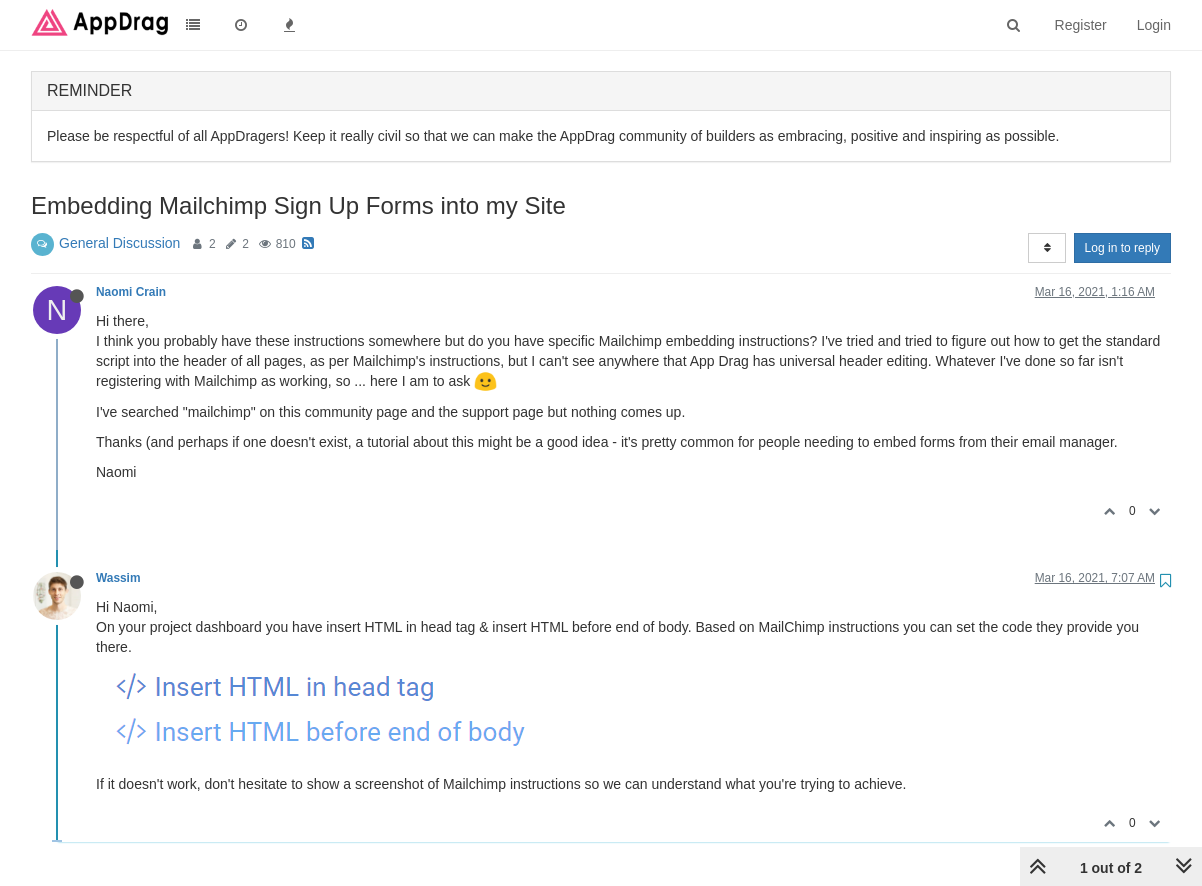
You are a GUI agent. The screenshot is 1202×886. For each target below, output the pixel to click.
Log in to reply (1122, 248)
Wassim (118, 578)
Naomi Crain (131, 292)
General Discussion (119, 243)
